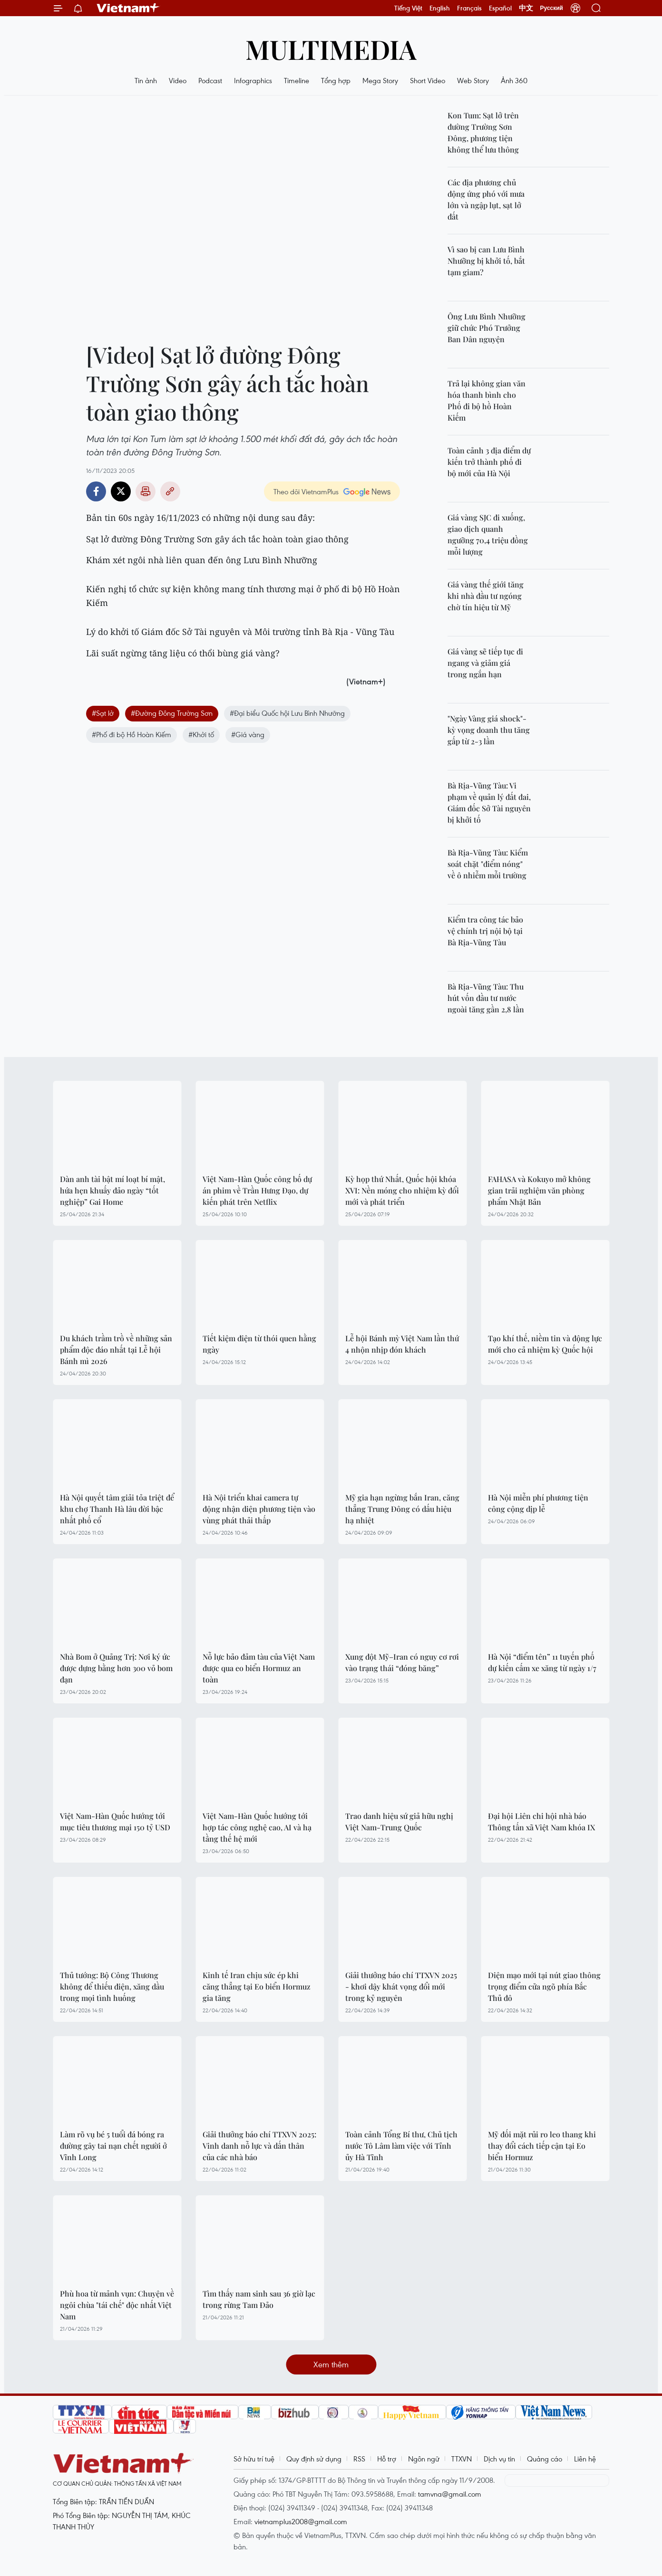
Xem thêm (331, 2364)
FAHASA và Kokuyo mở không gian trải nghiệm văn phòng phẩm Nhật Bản (539, 1190)
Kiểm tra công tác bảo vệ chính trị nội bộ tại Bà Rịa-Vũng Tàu (485, 930)
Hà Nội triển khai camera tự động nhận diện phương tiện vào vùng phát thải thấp (259, 1508)
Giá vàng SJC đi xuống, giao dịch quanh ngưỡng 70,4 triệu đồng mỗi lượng (488, 534)
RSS (359, 2458)
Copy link (170, 491)
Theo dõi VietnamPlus (306, 491)
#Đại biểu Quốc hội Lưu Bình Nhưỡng (287, 713)
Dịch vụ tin (499, 2458)
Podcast (210, 80)
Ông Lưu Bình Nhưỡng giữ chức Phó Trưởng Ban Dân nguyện (487, 327)
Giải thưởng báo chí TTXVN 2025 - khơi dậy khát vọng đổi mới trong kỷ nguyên (401, 1986)
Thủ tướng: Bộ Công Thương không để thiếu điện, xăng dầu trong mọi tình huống (112, 1986)
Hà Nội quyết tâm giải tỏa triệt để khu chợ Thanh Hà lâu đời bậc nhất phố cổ (117, 1508)
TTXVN (461, 2458)
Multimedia (331, 49)
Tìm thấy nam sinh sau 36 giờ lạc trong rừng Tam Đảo (259, 2299)
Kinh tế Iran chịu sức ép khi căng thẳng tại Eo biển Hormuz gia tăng (257, 1986)
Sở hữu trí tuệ (254, 2458)
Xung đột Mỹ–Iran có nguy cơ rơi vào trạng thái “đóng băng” (402, 1662)
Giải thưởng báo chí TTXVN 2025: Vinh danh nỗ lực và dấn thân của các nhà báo (259, 2145)
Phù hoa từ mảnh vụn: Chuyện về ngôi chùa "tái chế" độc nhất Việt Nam (117, 2304)
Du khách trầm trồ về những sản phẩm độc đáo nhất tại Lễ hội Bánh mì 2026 (116, 1349)
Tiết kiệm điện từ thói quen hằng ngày (259, 1344)
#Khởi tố (201, 734)
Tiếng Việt (408, 8)
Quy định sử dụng (313, 2458)
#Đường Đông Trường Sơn (172, 713)
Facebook (96, 491)
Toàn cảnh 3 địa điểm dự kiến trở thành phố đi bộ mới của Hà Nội (489, 461)
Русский (552, 8)
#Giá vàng (247, 734)
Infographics (253, 80)
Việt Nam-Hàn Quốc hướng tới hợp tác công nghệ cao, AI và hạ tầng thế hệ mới (257, 1827)
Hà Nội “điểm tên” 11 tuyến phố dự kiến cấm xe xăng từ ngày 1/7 (542, 1662)
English (439, 8)
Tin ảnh (146, 80)
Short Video (427, 80)
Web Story (473, 80)
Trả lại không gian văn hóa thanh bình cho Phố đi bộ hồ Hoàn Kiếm (487, 400)
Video (177, 80)
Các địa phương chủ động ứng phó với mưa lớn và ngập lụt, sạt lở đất (486, 199)
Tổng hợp (335, 80)
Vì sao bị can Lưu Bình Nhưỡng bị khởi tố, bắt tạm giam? (486, 260)
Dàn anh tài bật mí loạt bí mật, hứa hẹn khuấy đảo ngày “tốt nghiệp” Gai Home (112, 1190)
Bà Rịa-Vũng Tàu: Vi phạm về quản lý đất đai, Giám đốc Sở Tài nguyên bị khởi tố (489, 802)
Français (469, 8)
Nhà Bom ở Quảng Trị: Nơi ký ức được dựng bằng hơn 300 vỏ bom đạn (116, 1668)
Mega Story (380, 80)
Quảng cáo (544, 2458)
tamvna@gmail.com (449, 2494)
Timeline (296, 80)
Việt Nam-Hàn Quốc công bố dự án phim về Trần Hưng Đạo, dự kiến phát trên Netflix (257, 1190)
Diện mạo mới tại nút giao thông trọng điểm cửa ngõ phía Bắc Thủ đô (544, 1986)
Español (500, 8)
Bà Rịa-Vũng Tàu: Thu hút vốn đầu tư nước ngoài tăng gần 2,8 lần (486, 997)
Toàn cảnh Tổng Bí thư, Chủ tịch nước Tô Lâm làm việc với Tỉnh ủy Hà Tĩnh (401, 2145)
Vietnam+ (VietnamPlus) (128, 8)
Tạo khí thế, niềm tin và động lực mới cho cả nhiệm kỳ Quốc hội (545, 1344)
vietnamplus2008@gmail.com (300, 2521)
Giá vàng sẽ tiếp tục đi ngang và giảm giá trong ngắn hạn (485, 662)
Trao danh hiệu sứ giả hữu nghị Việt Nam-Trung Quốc (399, 1821)
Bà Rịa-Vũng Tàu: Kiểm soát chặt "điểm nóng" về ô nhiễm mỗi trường (488, 863)
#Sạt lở (103, 713)
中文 (526, 8)
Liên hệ (585, 2458)
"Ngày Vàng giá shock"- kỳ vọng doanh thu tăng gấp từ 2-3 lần (489, 729)
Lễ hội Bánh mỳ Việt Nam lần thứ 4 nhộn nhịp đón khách (402, 1344)
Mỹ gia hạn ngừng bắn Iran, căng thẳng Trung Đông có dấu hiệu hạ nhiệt (402, 1508)
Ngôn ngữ (423, 2458)
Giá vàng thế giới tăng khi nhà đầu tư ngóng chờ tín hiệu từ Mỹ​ (486, 595)
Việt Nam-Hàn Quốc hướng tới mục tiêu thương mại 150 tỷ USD (115, 1821)
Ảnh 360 (514, 80)
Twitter (121, 491)
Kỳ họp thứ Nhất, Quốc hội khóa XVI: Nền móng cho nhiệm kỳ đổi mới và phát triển (402, 1190)
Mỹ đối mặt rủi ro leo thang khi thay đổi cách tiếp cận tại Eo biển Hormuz (542, 2145)
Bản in (146, 491)
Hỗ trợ (386, 2458)
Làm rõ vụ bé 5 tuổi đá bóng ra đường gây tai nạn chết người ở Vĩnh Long (113, 2145)
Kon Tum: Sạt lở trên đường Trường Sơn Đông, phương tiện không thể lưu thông (483, 132)
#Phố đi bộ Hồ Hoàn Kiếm (131, 734)
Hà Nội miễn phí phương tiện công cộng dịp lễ (538, 1503)
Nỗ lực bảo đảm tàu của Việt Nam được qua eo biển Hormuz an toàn (259, 1668)
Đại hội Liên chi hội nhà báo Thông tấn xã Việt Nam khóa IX (541, 1821)
